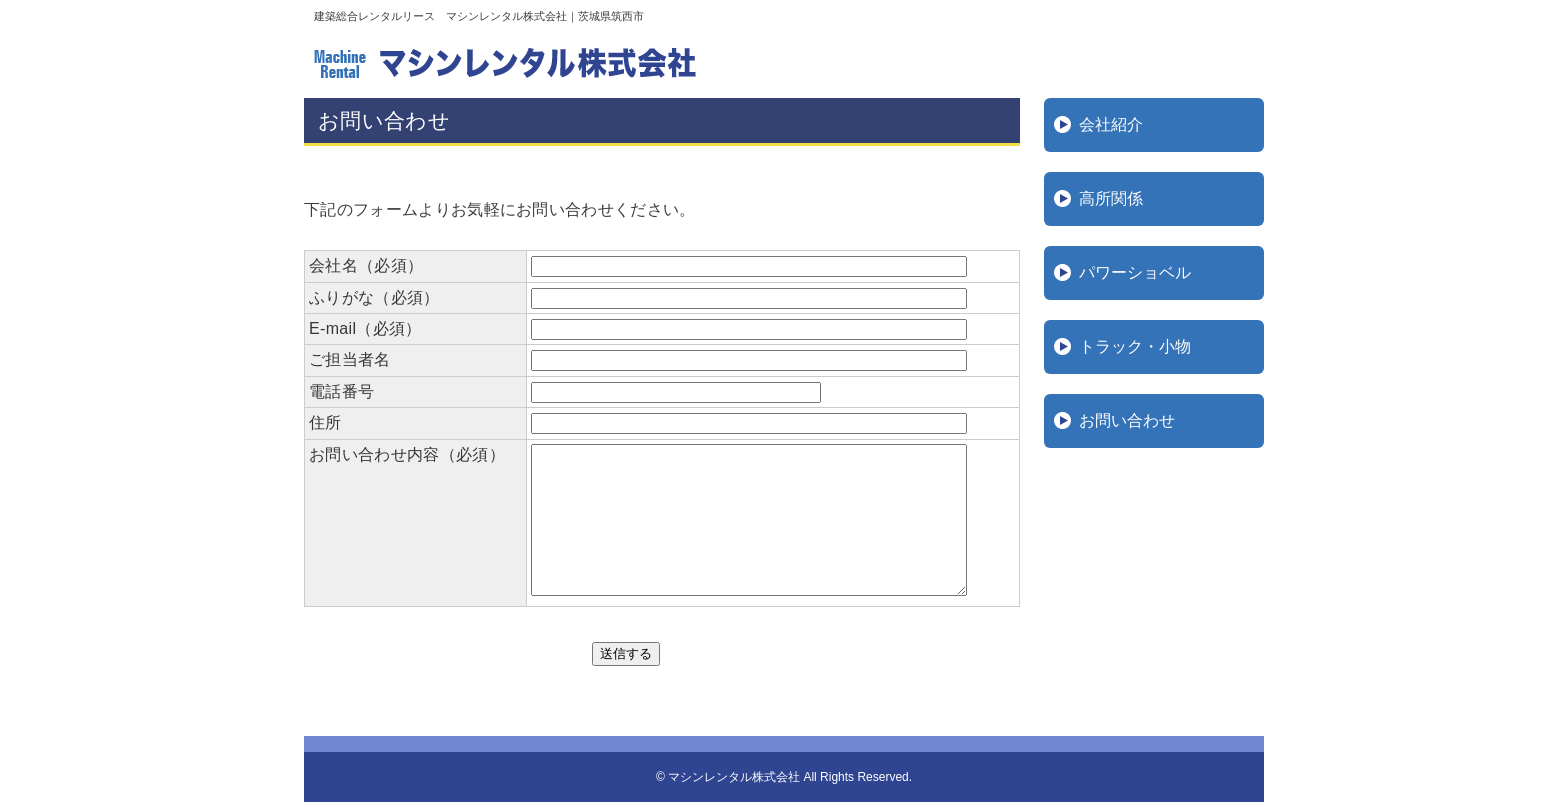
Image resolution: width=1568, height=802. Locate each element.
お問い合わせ (1127, 420)
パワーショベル (1135, 272)
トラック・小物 (1135, 346)
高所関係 (1111, 198)
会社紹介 (1111, 124)
